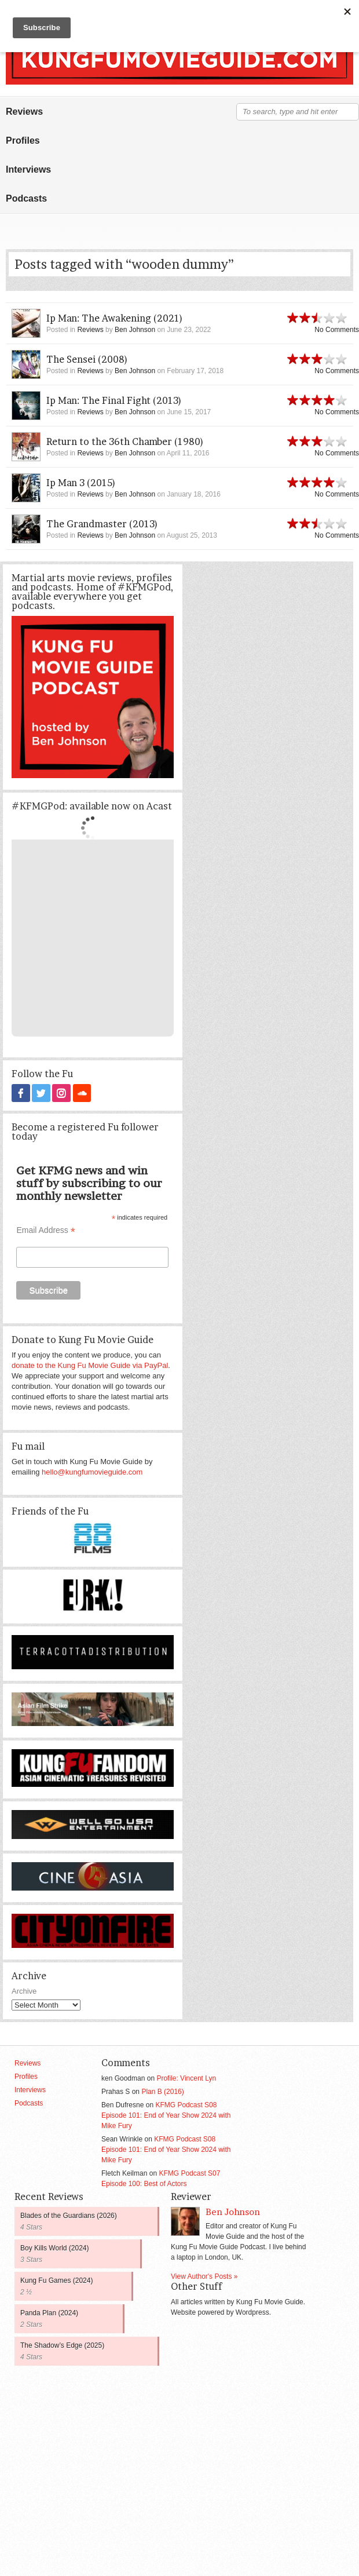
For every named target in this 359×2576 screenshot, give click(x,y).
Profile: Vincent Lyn (186, 2078)
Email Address (45, 1229)
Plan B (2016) (162, 2091)
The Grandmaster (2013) (102, 524)
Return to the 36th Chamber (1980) (125, 441)
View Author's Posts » (204, 2276)
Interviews (28, 169)
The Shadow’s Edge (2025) (62, 2345)
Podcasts (26, 198)
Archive (24, 1990)
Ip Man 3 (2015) (81, 482)
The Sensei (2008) (87, 359)
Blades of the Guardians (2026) (68, 2215)
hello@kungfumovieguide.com (92, 1471)
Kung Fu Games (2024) (56, 2280)
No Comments (336, 330)
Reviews (24, 111)
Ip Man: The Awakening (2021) (114, 318)
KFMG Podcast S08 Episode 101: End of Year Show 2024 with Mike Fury (166, 2114)
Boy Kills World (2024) (54, 2247)
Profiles (23, 140)
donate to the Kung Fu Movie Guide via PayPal (90, 1364)
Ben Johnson (135, 330)
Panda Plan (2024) (49, 2312)
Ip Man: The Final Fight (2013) (114, 400)
